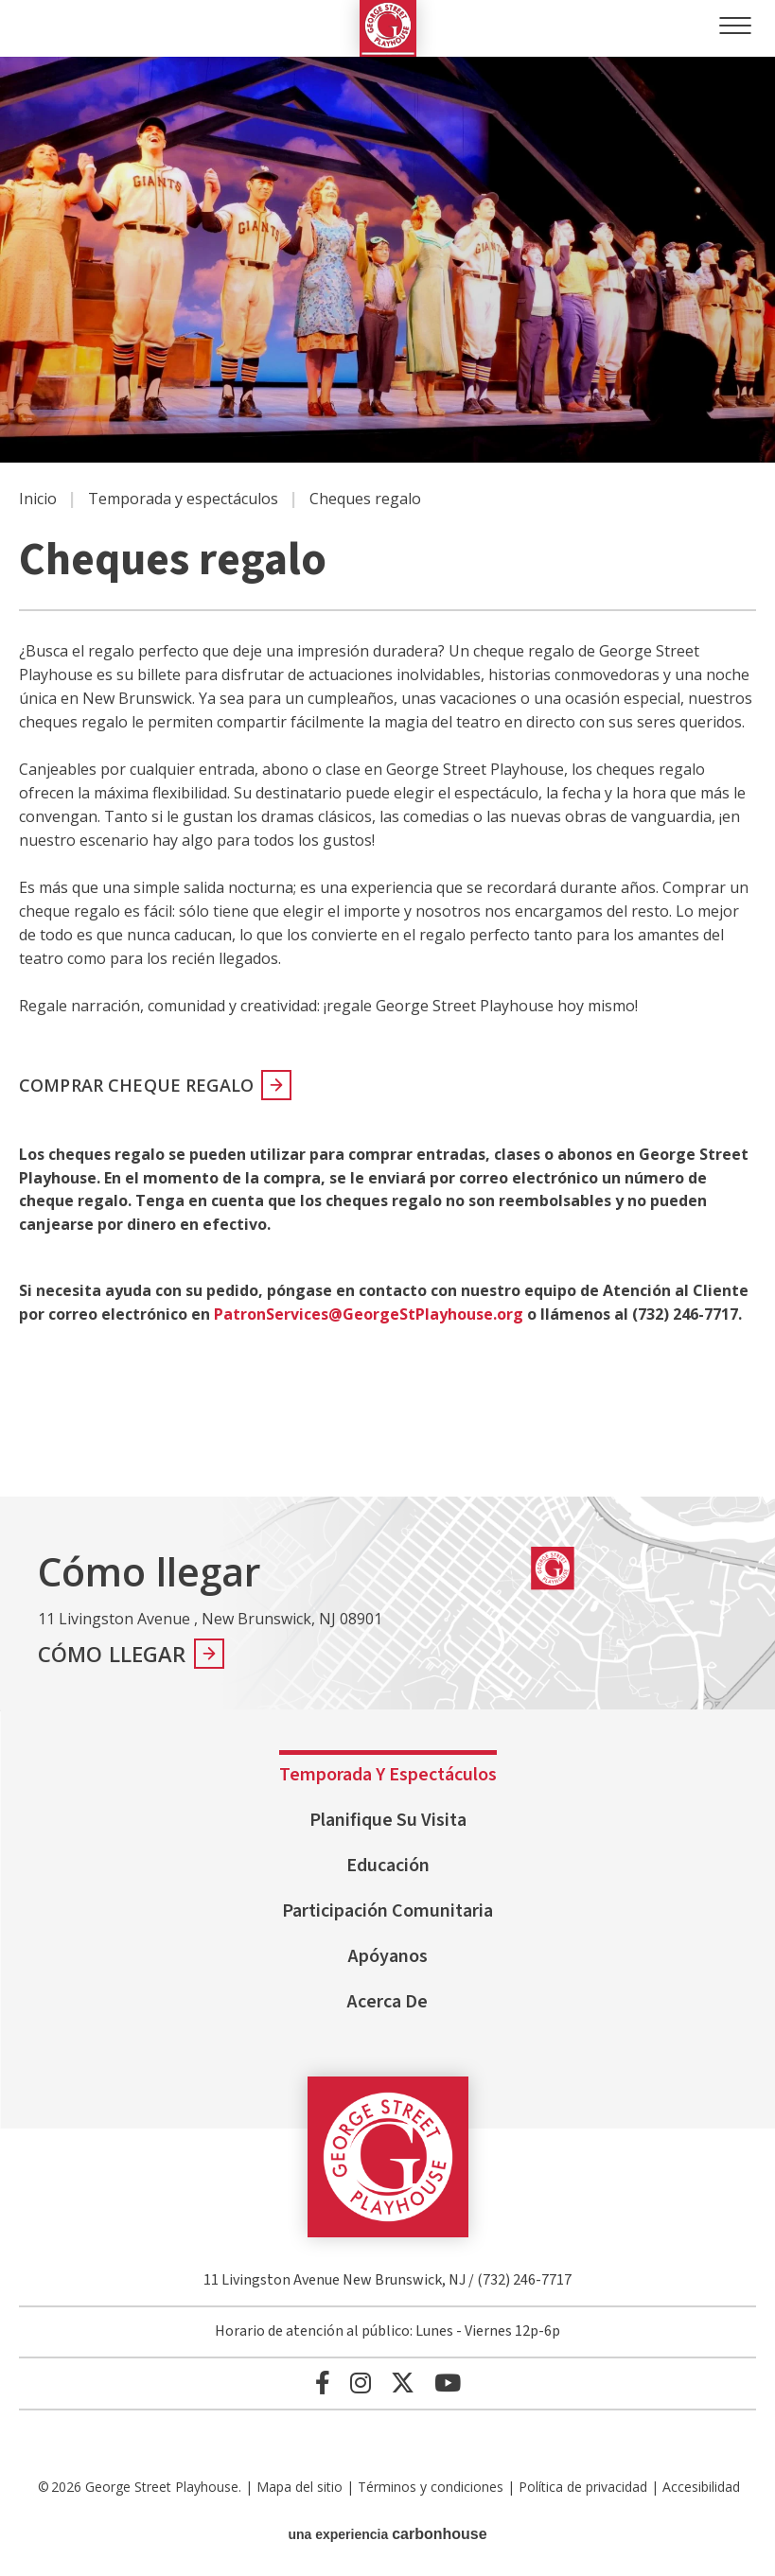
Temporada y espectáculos (183, 498)
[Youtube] (447, 2382)
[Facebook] (322, 2382)
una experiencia (387, 2534)
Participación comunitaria (387, 1911)
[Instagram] (360, 2382)
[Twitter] (402, 2382)
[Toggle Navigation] (735, 25)
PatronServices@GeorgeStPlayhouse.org (368, 1314)
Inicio (38, 498)
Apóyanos (388, 1956)
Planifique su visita (388, 1820)
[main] (387, 777)
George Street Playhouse (388, 28)
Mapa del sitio (299, 2487)
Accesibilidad (701, 2487)
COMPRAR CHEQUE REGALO (136, 1085)
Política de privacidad (583, 2487)
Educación (388, 1865)
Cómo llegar (112, 1653)
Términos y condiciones (430, 2487)
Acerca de (387, 2002)
